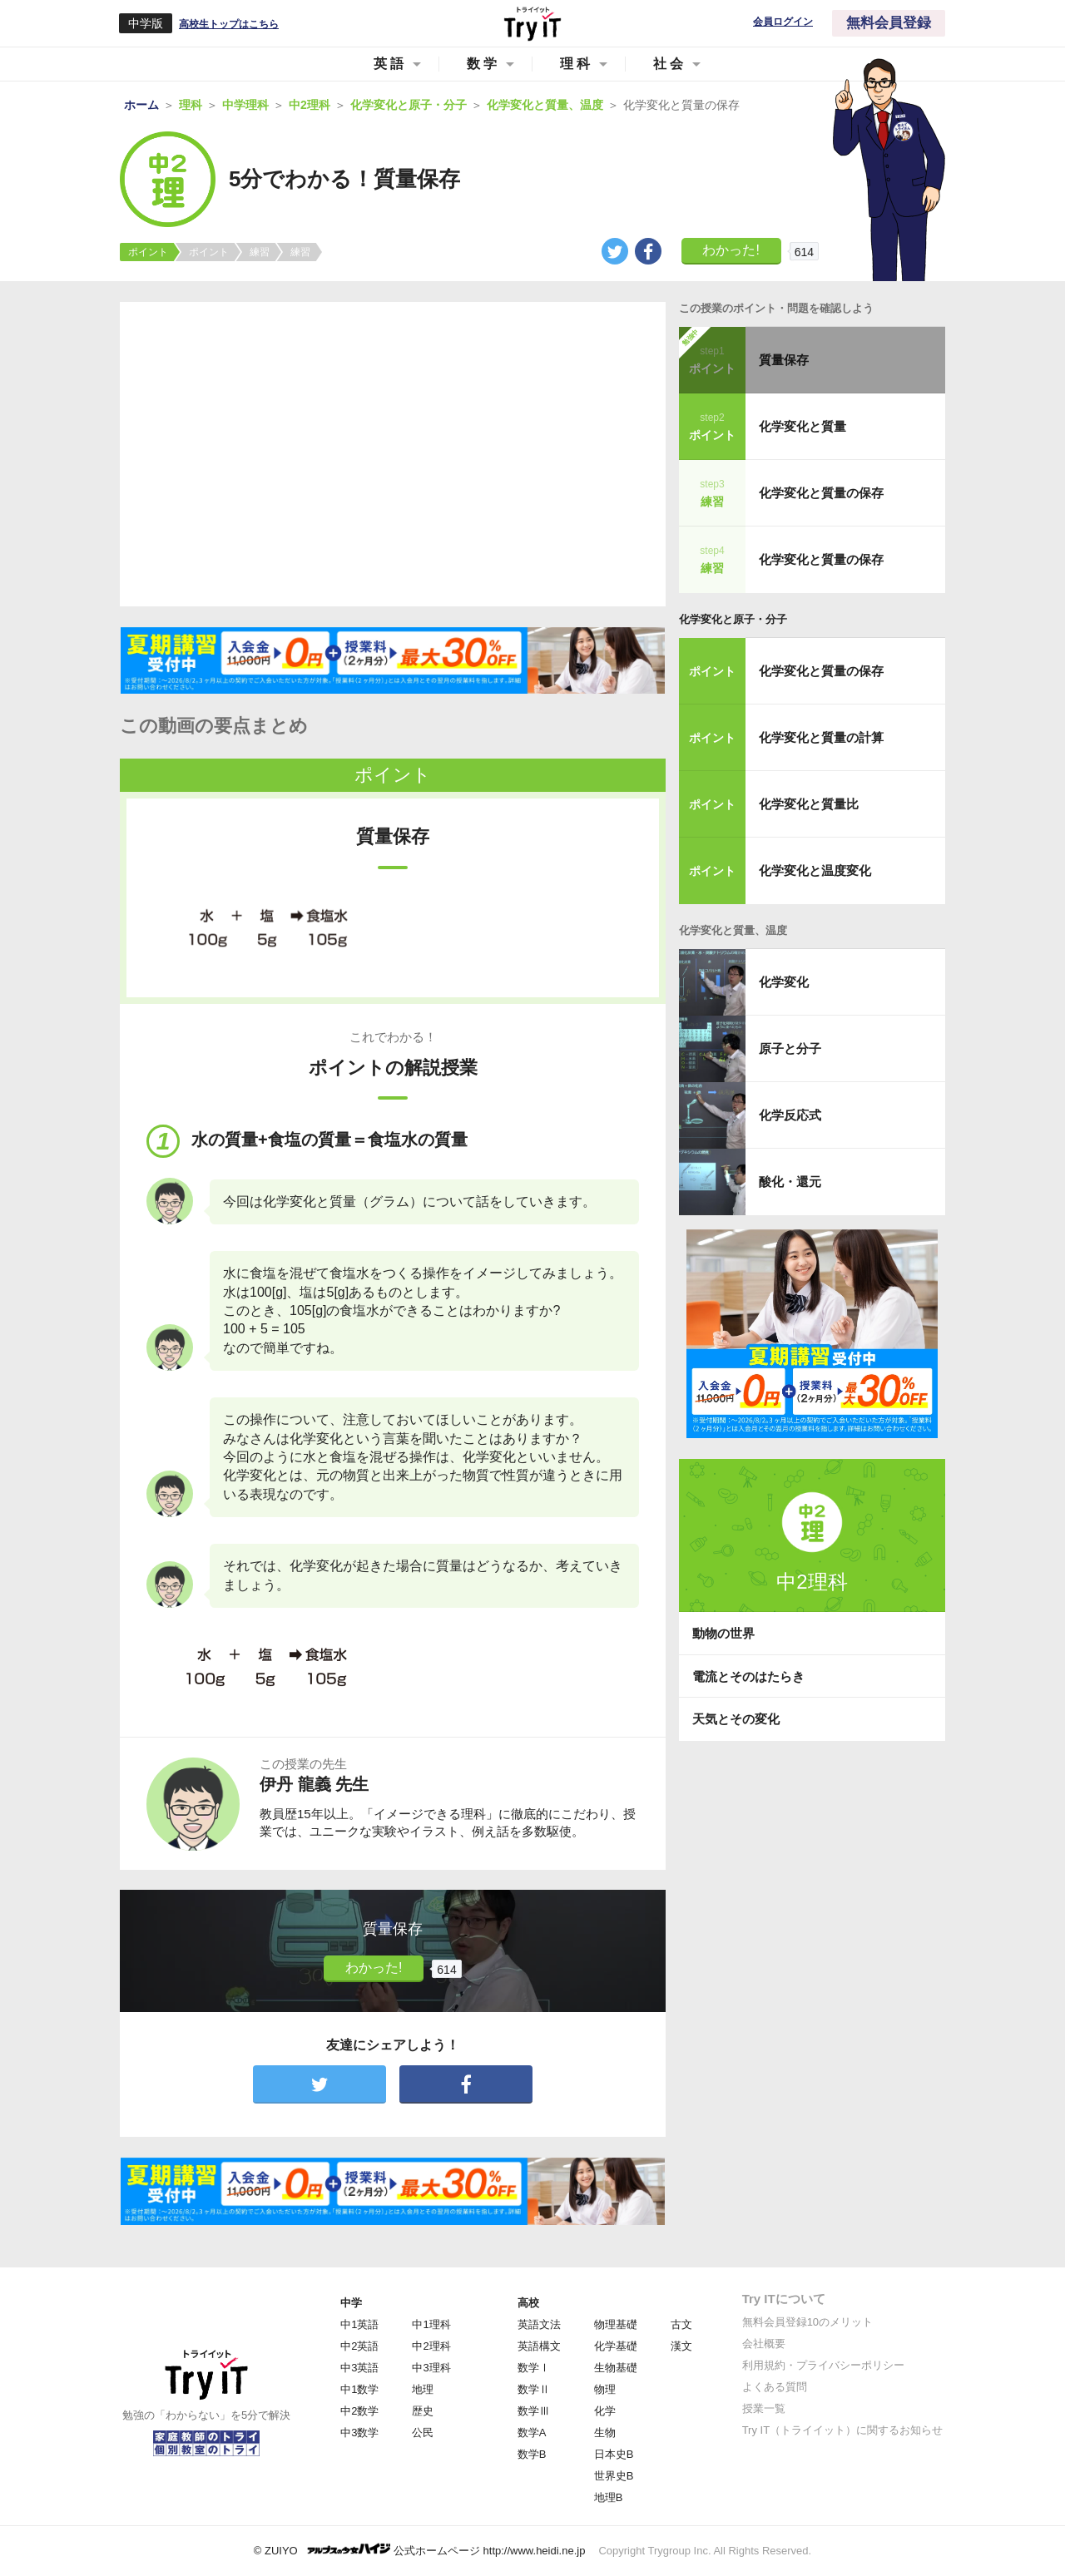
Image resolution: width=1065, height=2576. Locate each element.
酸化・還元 (790, 1181)
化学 (605, 2411)
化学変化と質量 (802, 426)
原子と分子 (790, 1048)
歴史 (422, 2411)
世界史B (614, 2476)
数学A (532, 2432)
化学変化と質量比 (809, 804)
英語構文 (539, 2346)
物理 (605, 2389)
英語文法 (539, 2324)
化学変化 (784, 982)
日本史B (614, 2454)
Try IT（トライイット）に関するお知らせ (842, 2430)
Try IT (532, 23)
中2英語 (359, 2346)
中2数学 (359, 2411)
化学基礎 (615, 2346)
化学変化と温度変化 (815, 870)
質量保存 (784, 360)
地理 (422, 2389)
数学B (532, 2454)
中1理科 (431, 2324)
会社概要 (763, 2343)
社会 (669, 64)
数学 (483, 64)
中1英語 (359, 2324)
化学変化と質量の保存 (821, 493)
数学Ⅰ (534, 2367)
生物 (605, 2432)
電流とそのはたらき (748, 1676)
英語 (390, 64)
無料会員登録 (888, 23)
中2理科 (431, 2346)
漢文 (681, 2346)
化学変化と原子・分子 (733, 619)
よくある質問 (774, 2387)
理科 (576, 64)
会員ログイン (783, 22)
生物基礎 (615, 2367)
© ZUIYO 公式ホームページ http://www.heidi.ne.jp (420, 2550)
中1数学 (359, 2389)
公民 (422, 2432)
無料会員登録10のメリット (807, 2322)
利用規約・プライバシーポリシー (823, 2365)
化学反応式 (790, 1115)
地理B (608, 2497)
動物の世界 (723, 1633)
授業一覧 (763, 2408)
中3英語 (359, 2367)
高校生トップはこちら (229, 24)
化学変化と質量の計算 (821, 737)
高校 (528, 2303)
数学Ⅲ (534, 2411)
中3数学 (359, 2432)
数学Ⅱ (534, 2389)
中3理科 (431, 2367)
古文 (681, 2324)
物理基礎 (615, 2324)
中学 (351, 2303)
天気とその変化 (736, 1719)
